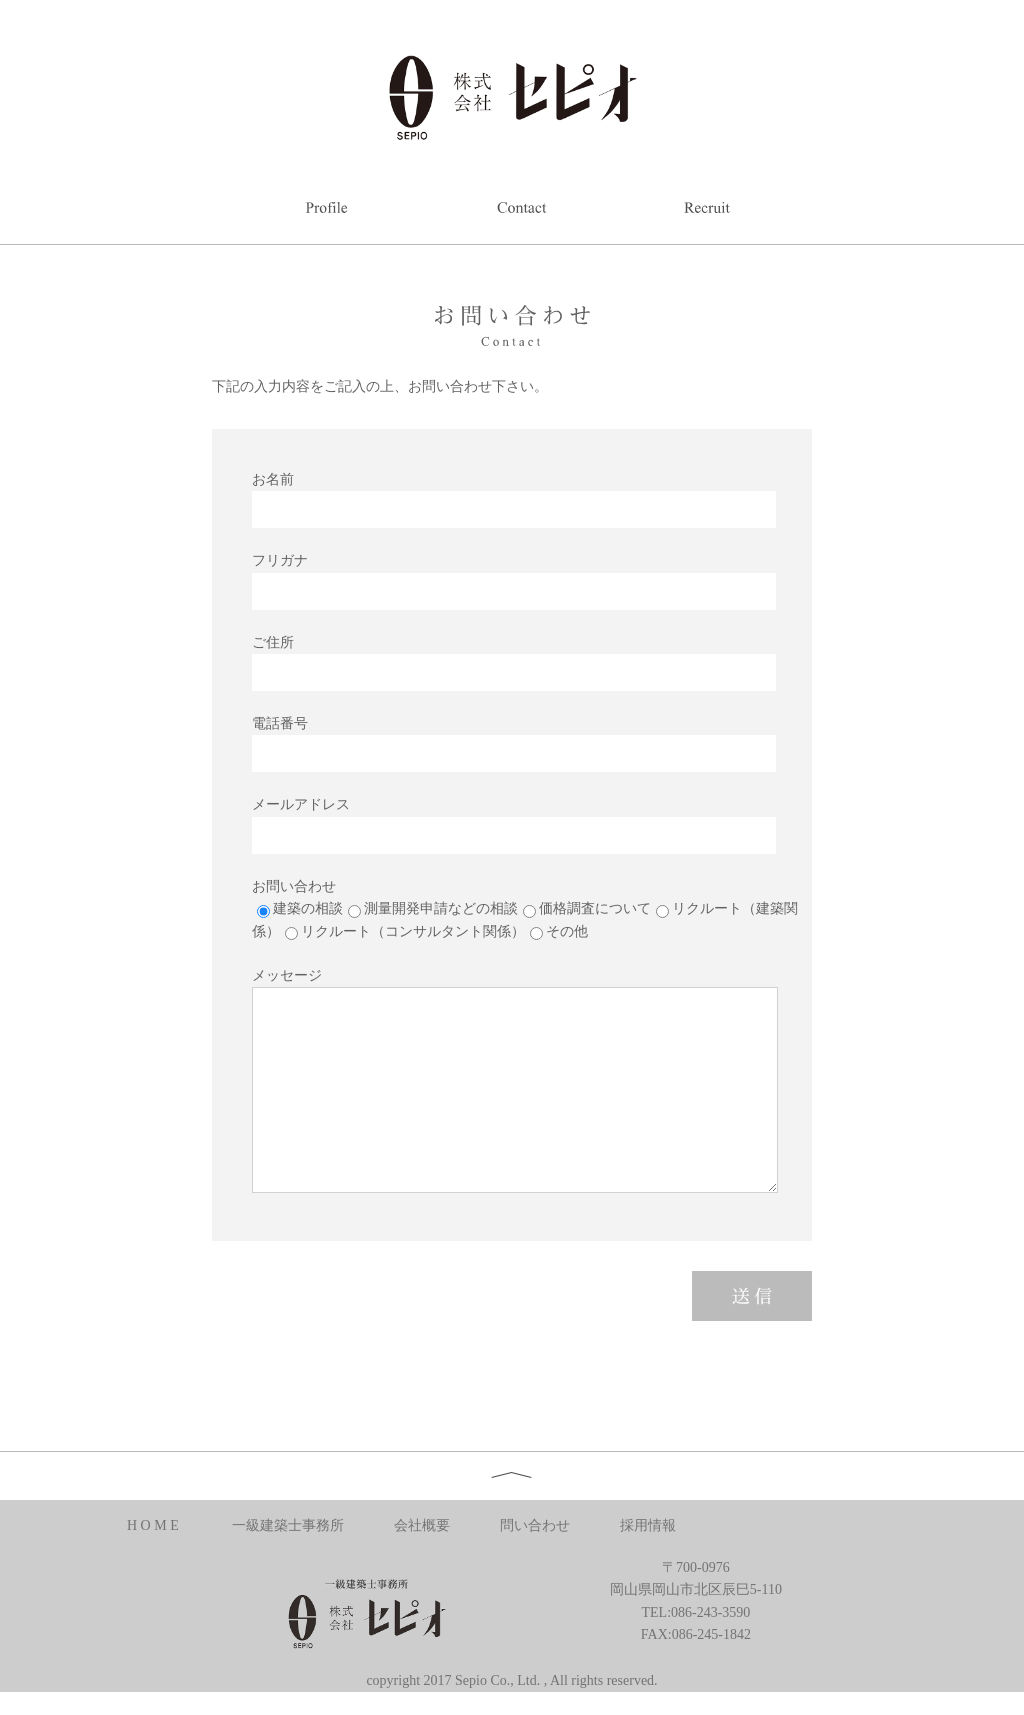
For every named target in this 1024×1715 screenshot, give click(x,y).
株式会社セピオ (512, 95)
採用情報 (648, 1525)
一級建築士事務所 (288, 1525)
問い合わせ (535, 1525)
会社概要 (422, 1525)
